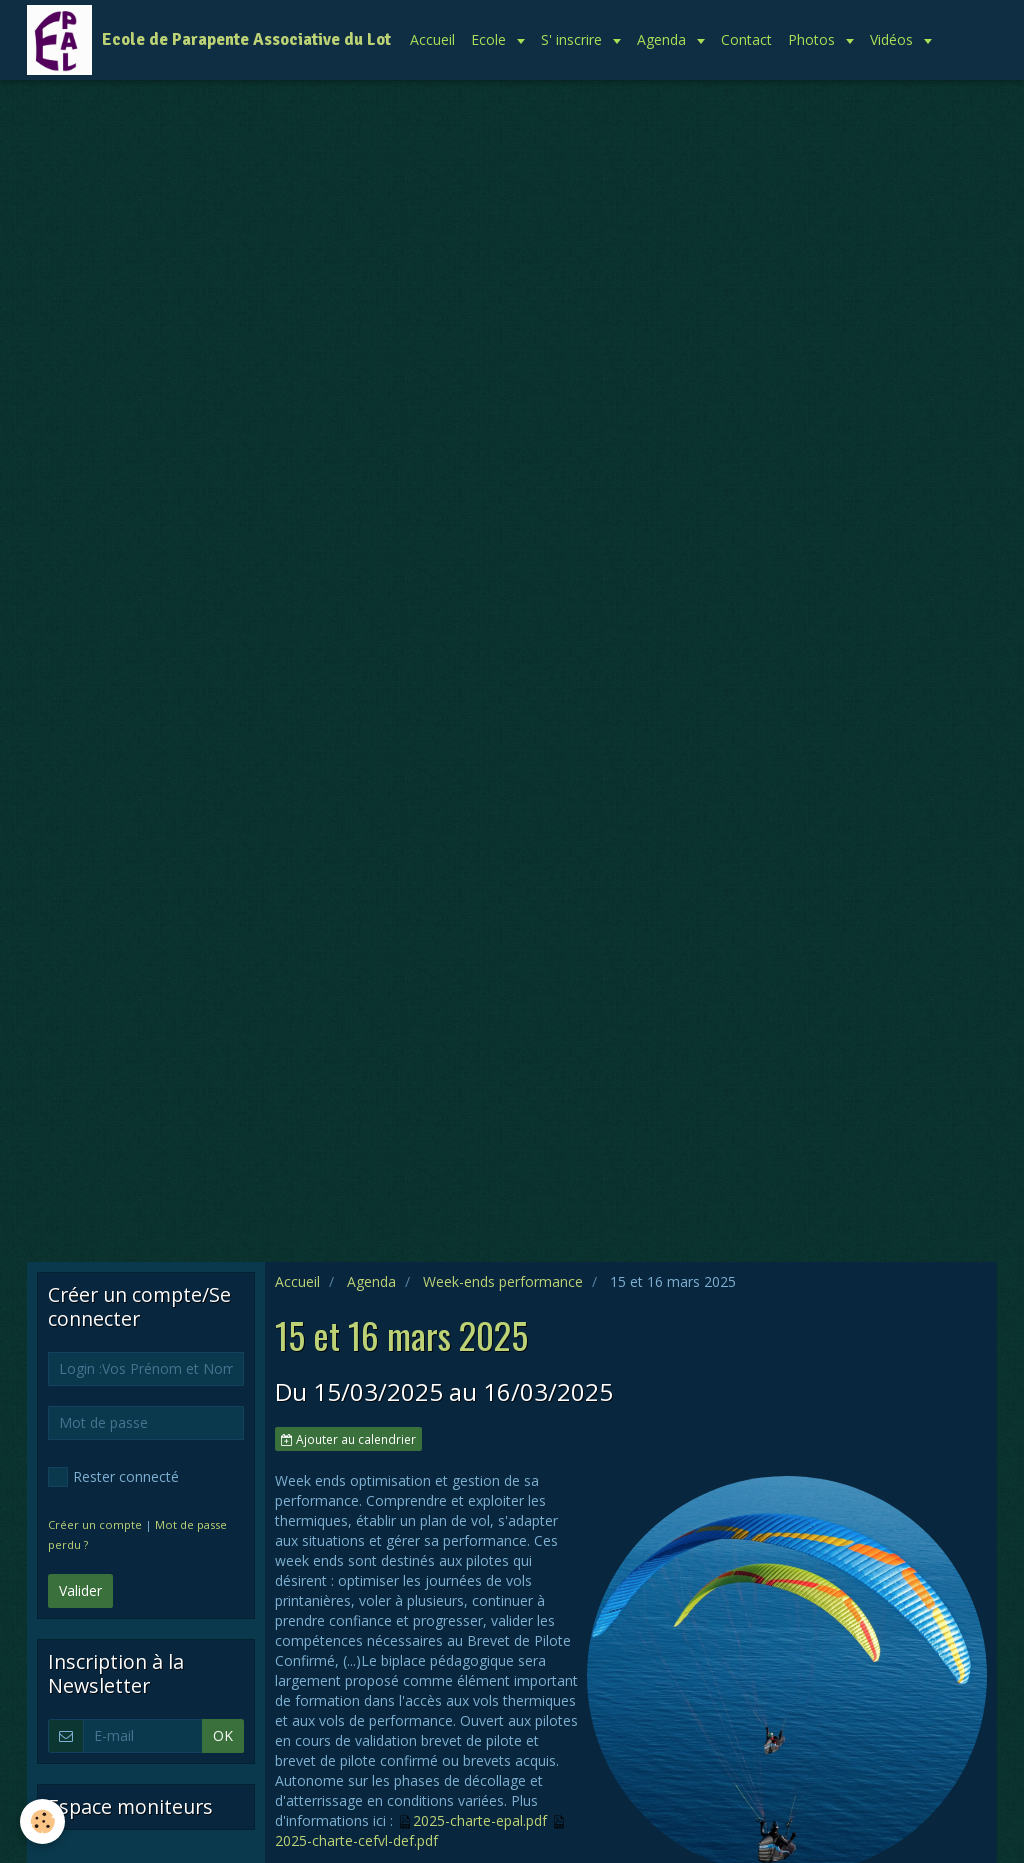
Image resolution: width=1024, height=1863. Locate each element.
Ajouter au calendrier (348, 1439)
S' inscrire (573, 39)
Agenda (663, 39)
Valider (80, 1590)
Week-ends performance (503, 1281)
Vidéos (893, 39)
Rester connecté (113, 1477)
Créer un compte (95, 1524)
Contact (746, 39)
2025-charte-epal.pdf (480, 1820)
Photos (813, 39)
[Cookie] (42, 1821)
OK (223, 1735)
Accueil (432, 39)
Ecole (490, 39)
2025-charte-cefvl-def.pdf (356, 1840)
